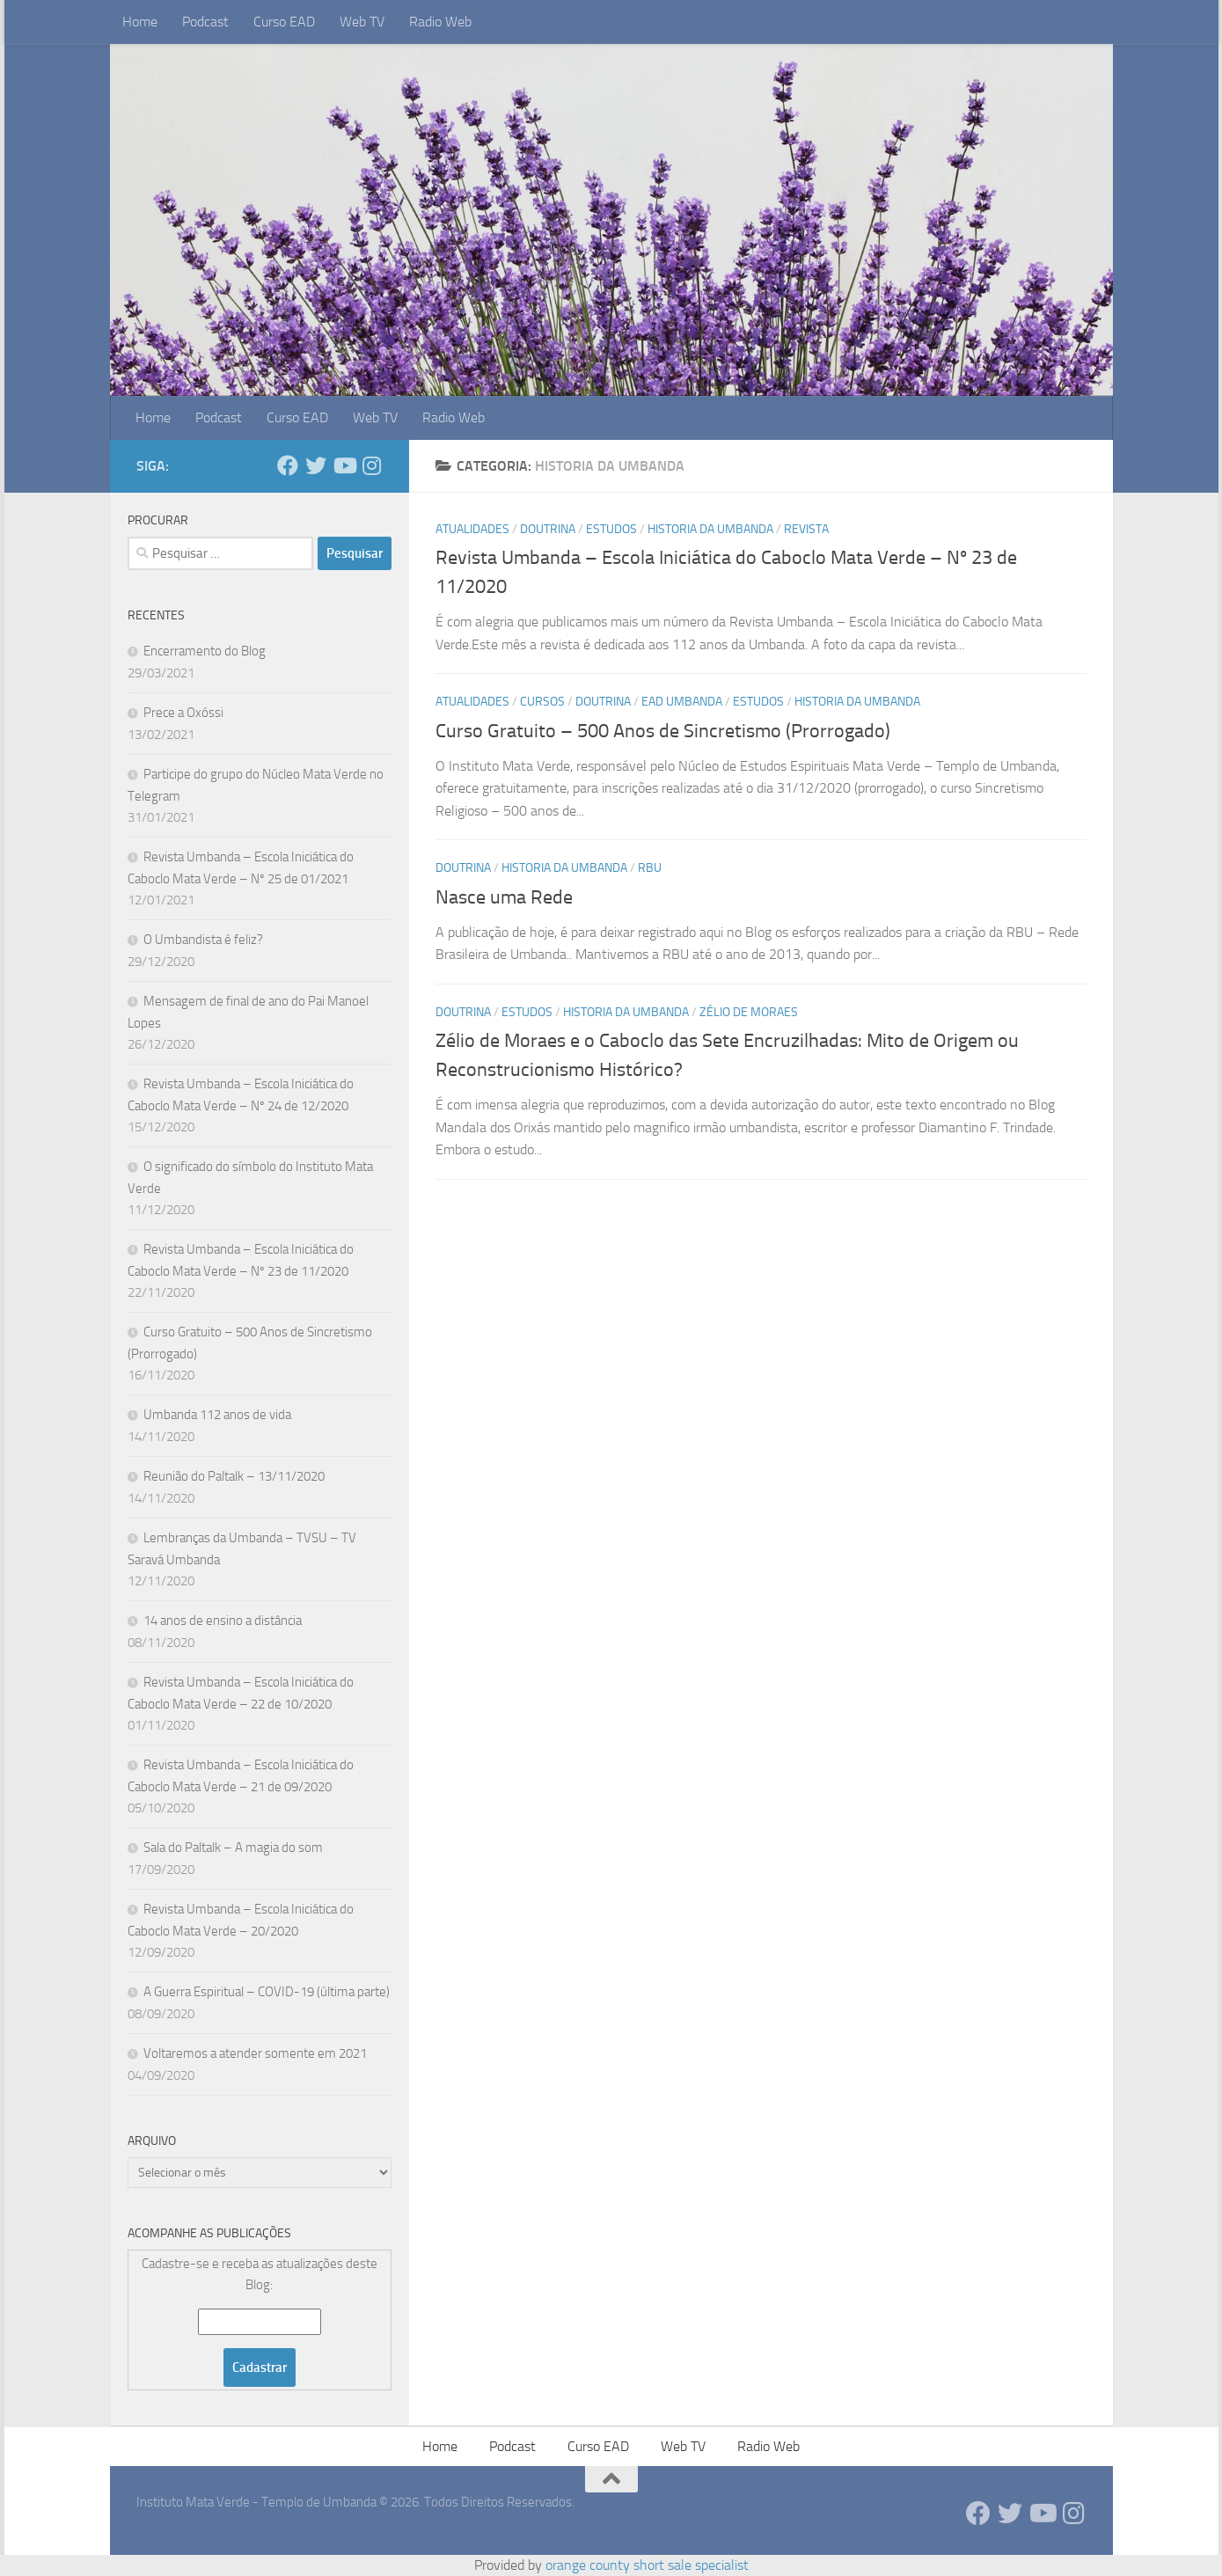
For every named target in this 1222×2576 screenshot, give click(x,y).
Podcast (205, 21)
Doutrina (547, 529)
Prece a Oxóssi (183, 713)
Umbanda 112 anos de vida (217, 1415)
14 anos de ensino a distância (222, 1620)
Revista (806, 529)
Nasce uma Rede (504, 897)
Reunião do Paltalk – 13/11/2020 (234, 1476)
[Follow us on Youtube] (344, 465)
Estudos (611, 529)
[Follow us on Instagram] (372, 465)
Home (139, 21)
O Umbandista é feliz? (203, 940)
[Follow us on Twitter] (315, 465)
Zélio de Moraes (748, 1012)
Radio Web (440, 21)
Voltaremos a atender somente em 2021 (255, 2053)
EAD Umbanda (681, 701)
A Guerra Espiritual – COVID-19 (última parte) (266, 1992)
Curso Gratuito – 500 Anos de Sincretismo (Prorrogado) (662, 731)
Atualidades (472, 529)
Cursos (542, 701)
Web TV (362, 21)
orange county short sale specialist (647, 2565)
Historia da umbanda (710, 529)
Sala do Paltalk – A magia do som (233, 1847)
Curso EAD (284, 21)
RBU (650, 867)
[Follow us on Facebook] (287, 465)
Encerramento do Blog (204, 651)
